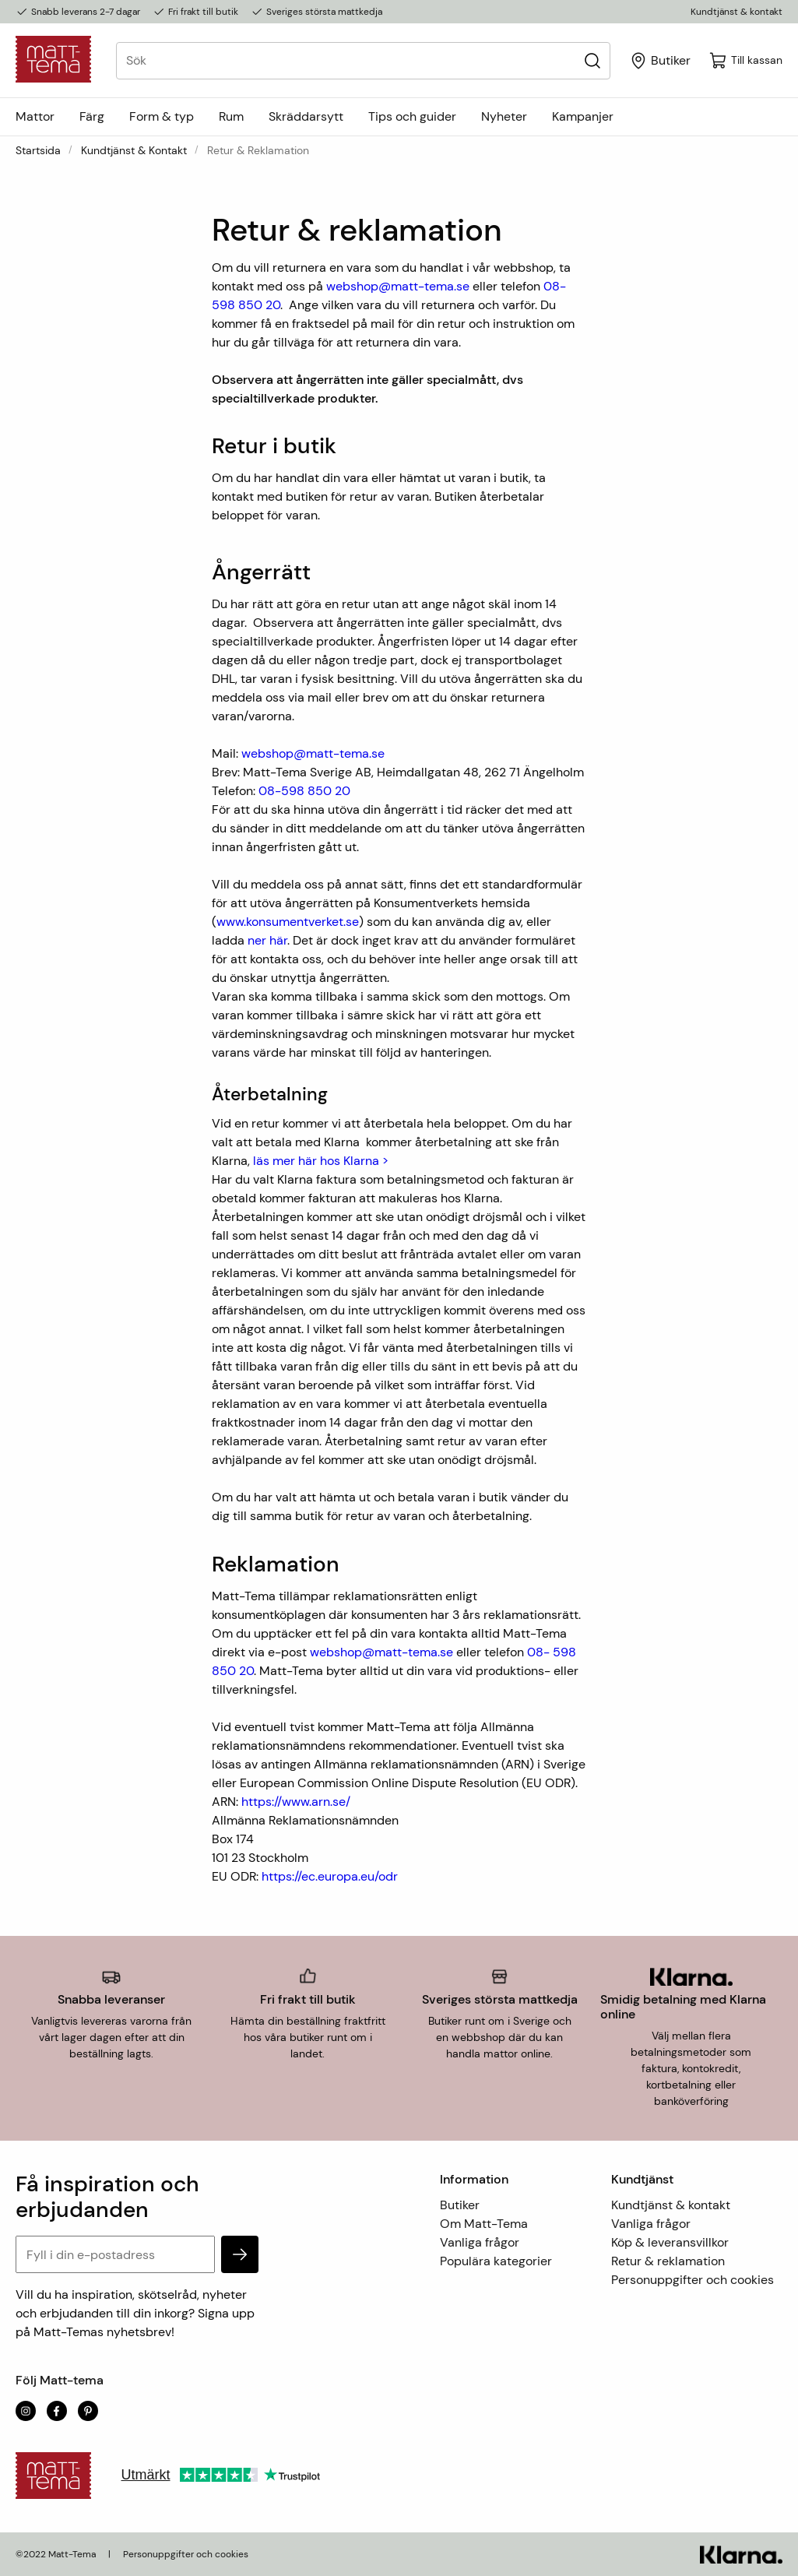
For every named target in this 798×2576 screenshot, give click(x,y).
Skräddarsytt (306, 116)
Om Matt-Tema (484, 2223)
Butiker (460, 2205)
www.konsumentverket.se (287, 921)
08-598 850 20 (304, 791)
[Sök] (592, 60)
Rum (231, 116)
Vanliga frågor (479, 2242)
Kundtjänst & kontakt (736, 11)
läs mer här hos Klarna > (320, 1161)
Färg (91, 116)
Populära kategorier (496, 2261)
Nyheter (504, 116)
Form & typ (161, 116)
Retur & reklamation (668, 2261)
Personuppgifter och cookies (692, 2280)
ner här (267, 940)
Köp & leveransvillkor (670, 2242)
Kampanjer (582, 116)
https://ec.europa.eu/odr (330, 1876)
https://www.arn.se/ (295, 1801)
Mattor (35, 116)
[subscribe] (239, 2254)
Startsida (38, 150)
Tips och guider (412, 116)
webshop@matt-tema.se (397, 286)
